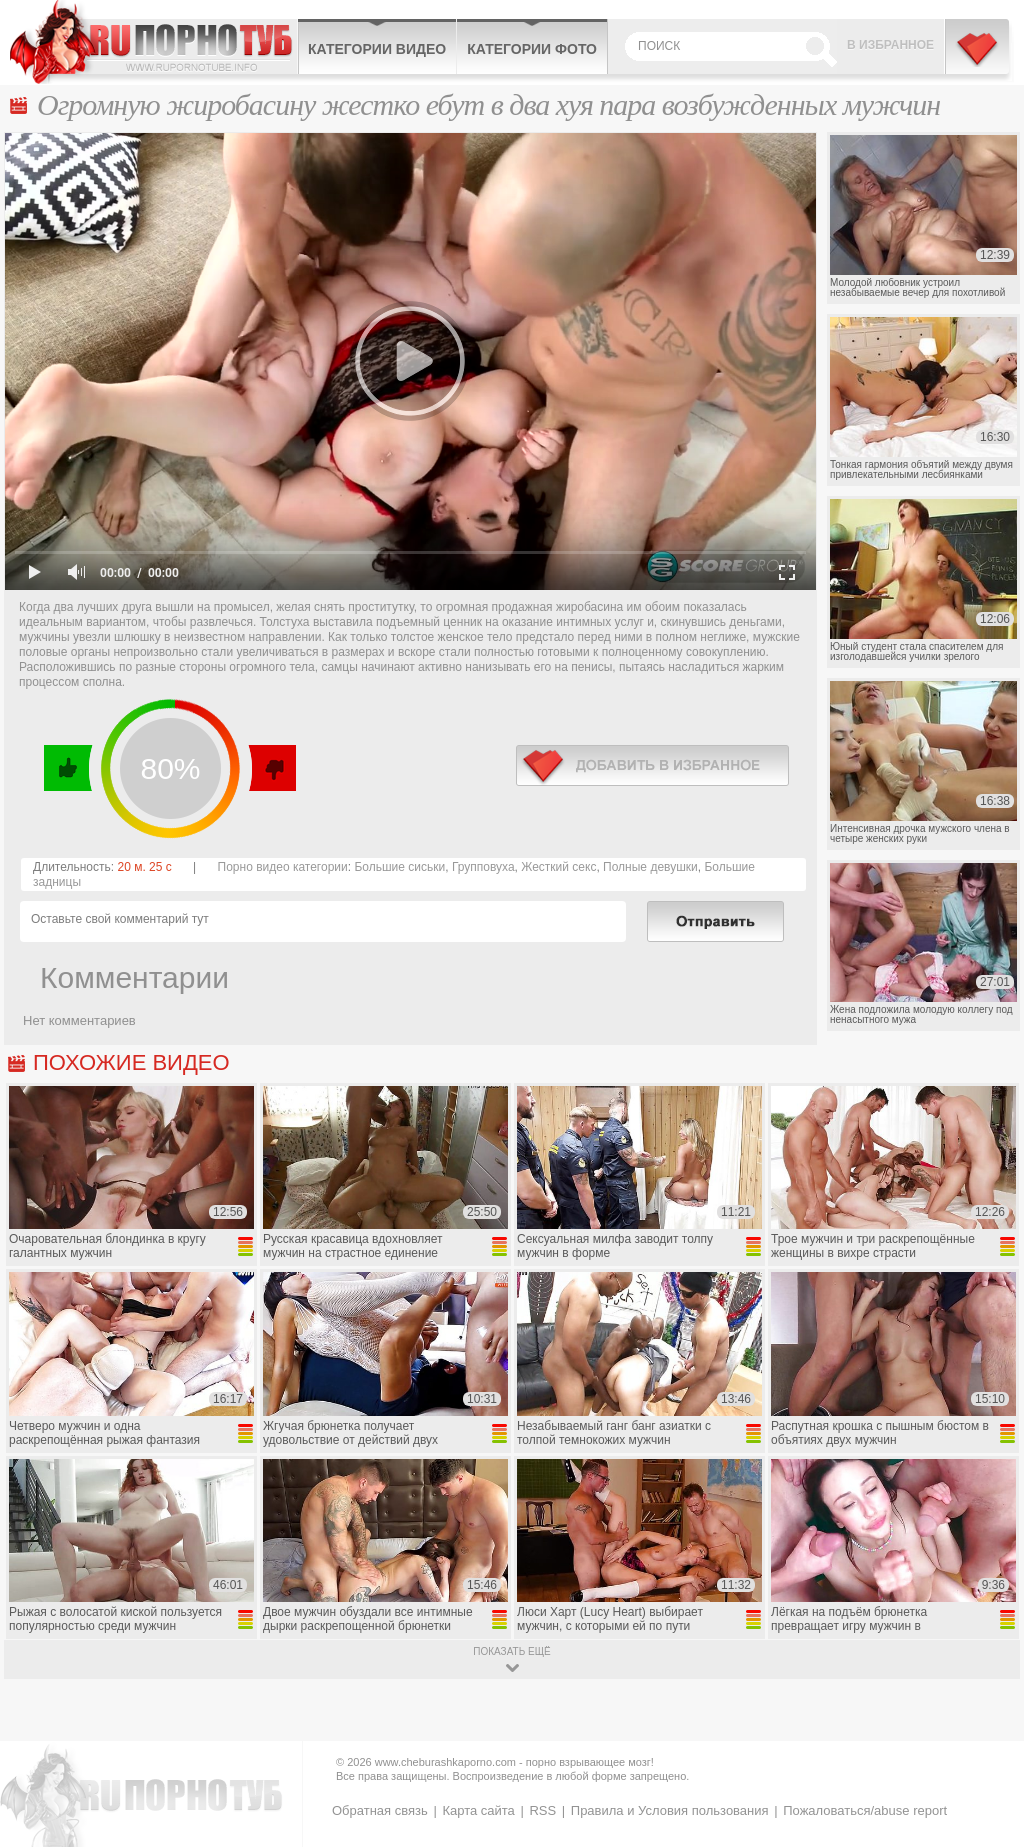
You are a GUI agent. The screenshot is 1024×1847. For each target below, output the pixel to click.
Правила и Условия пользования (670, 1810)
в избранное (652, 765)
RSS (542, 1810)
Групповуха (483, 867)
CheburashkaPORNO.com (153, 42)
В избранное (890, 45)
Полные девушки (650, 867)
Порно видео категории (283, 867)
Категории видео (377, 49)
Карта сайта (478, 1810)
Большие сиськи (399, 867)
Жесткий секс (558, 867)
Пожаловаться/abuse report (865, 1810)
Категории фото (532, 49)
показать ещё (511, 1651)
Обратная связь (380, 1810)
